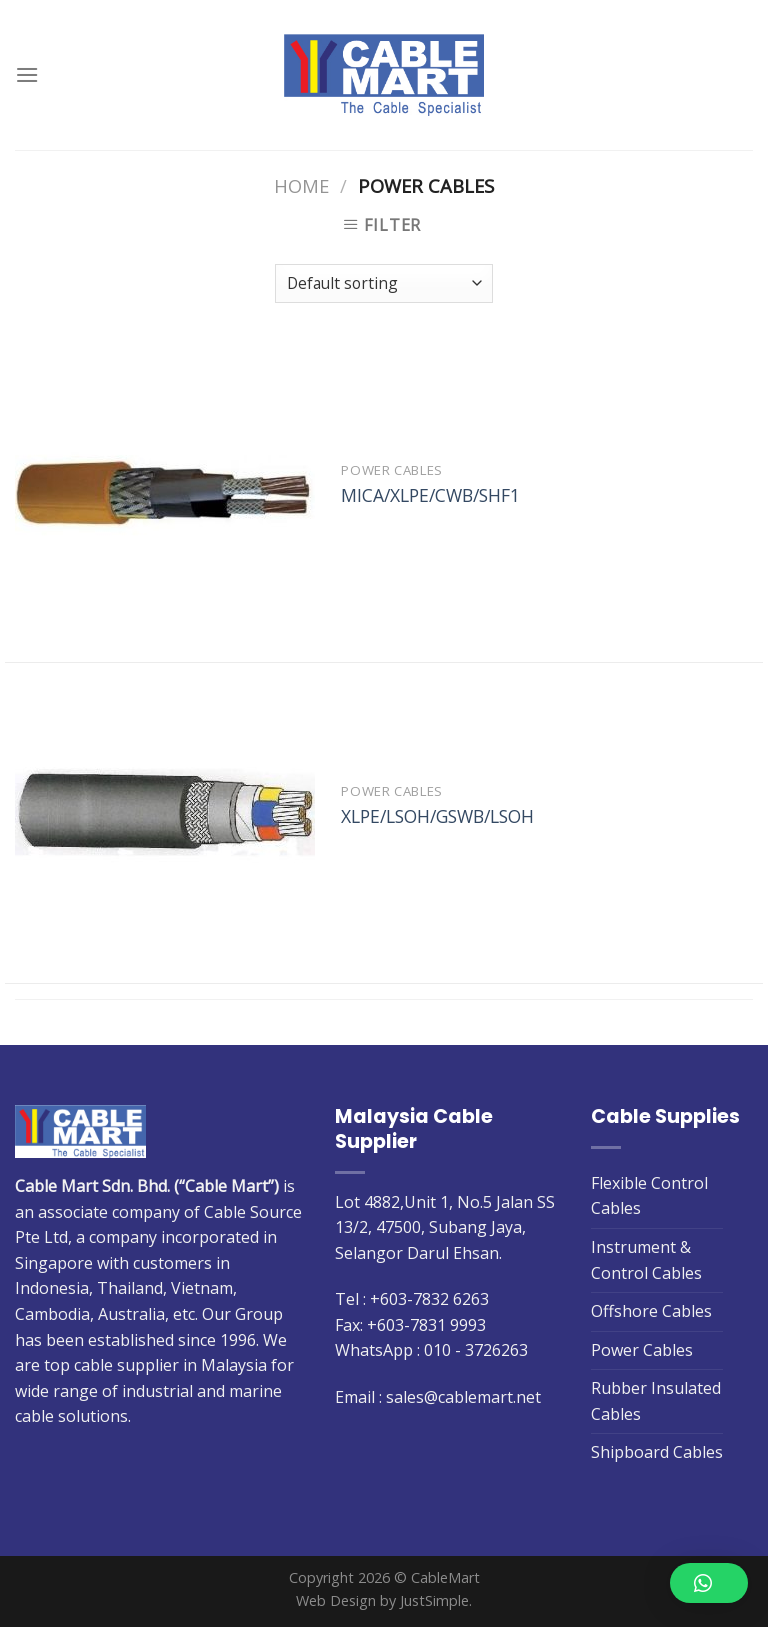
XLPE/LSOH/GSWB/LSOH (437, 816)
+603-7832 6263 (429, 1299)
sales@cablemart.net (463, 1397)
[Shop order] (384, 283)
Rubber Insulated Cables (656, 1401)
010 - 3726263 (476, 1350)
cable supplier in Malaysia (170, 1365)
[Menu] (27, 74)
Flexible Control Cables (649, 1196)
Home (301, 185)
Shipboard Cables (657, 1452)
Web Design (336, 1600)
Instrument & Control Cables (646, 1260)
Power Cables (642, 1350)
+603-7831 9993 (426, 1325)
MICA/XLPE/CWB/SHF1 (430, 495)
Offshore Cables (651, 1311)
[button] (709, 1583)
